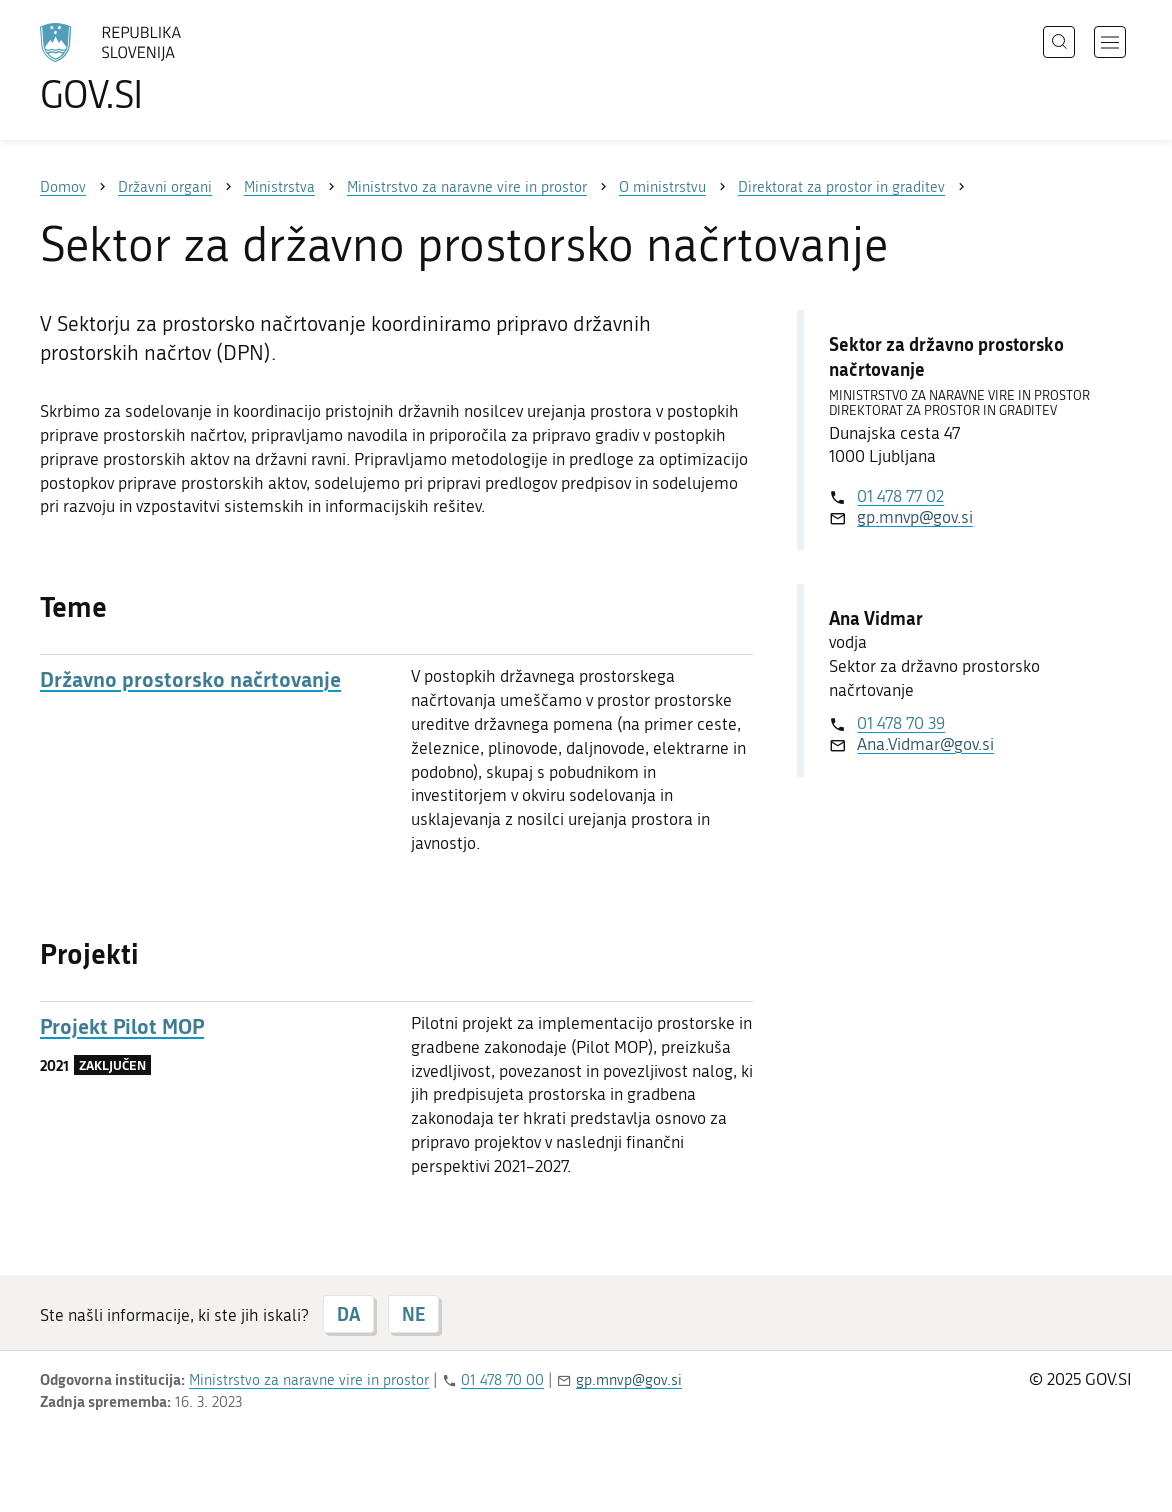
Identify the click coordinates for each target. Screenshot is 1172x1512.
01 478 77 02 (900, 496)
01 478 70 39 (901, 723)
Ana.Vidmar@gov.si (925, 744)
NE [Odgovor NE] (413, 1314)
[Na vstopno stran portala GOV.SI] (166, 68)
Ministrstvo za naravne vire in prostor (309, 1380)
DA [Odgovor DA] (348, 1314)
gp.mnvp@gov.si (915, 517)
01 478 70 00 (502, 1380)
